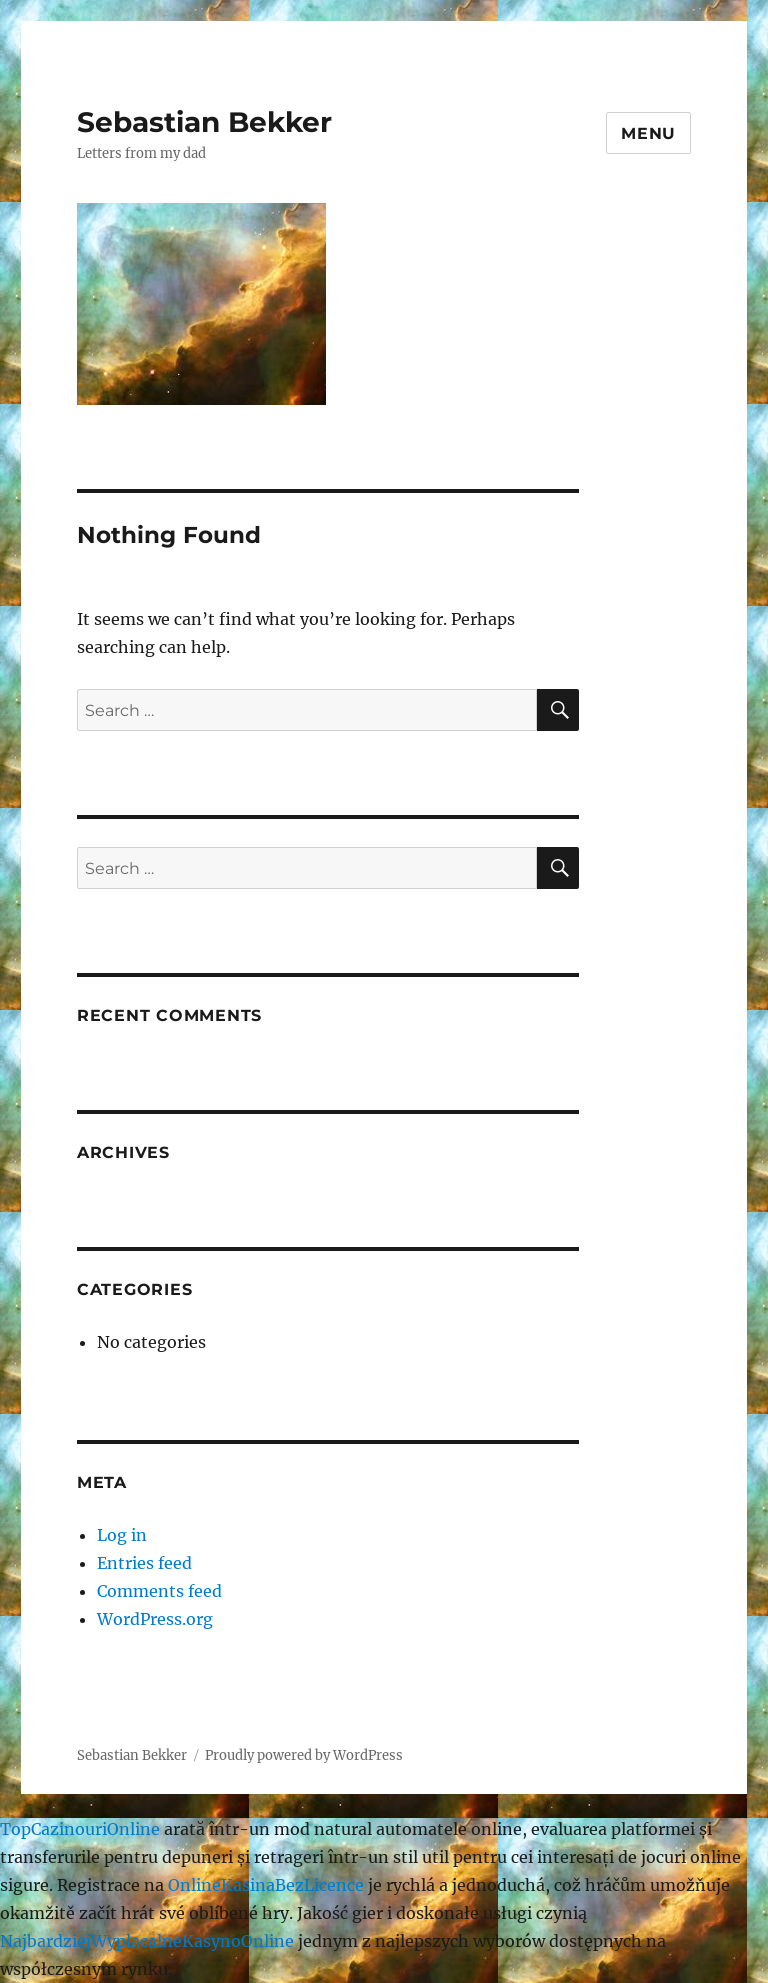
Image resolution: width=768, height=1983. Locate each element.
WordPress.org (155, 1619)
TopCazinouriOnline (80, 1829)
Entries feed (144, 1563)
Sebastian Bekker (204, 122)
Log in (122, 1535)
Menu (648, 133)
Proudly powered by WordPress (304, 1755)
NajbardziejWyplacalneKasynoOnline (147, 1941)
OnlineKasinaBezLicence (266, 1885)
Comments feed (159, 1591)
